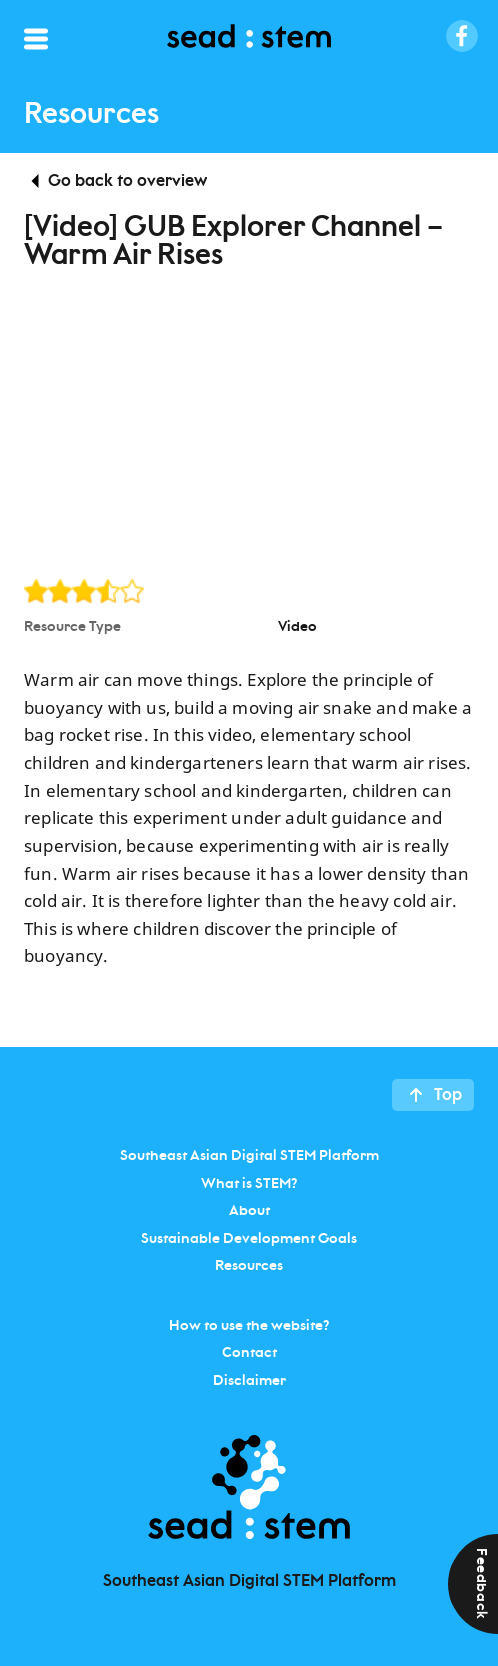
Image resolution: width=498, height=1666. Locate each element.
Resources (249, 1266)
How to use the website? (249, 1325)
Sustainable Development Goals (249, 1238)
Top (448, 1095)
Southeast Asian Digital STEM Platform (249, 1156)
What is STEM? (249, 1183)
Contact (249, 1353)
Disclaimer (249, 1380)
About (249, 1211)
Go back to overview (127, 181)
